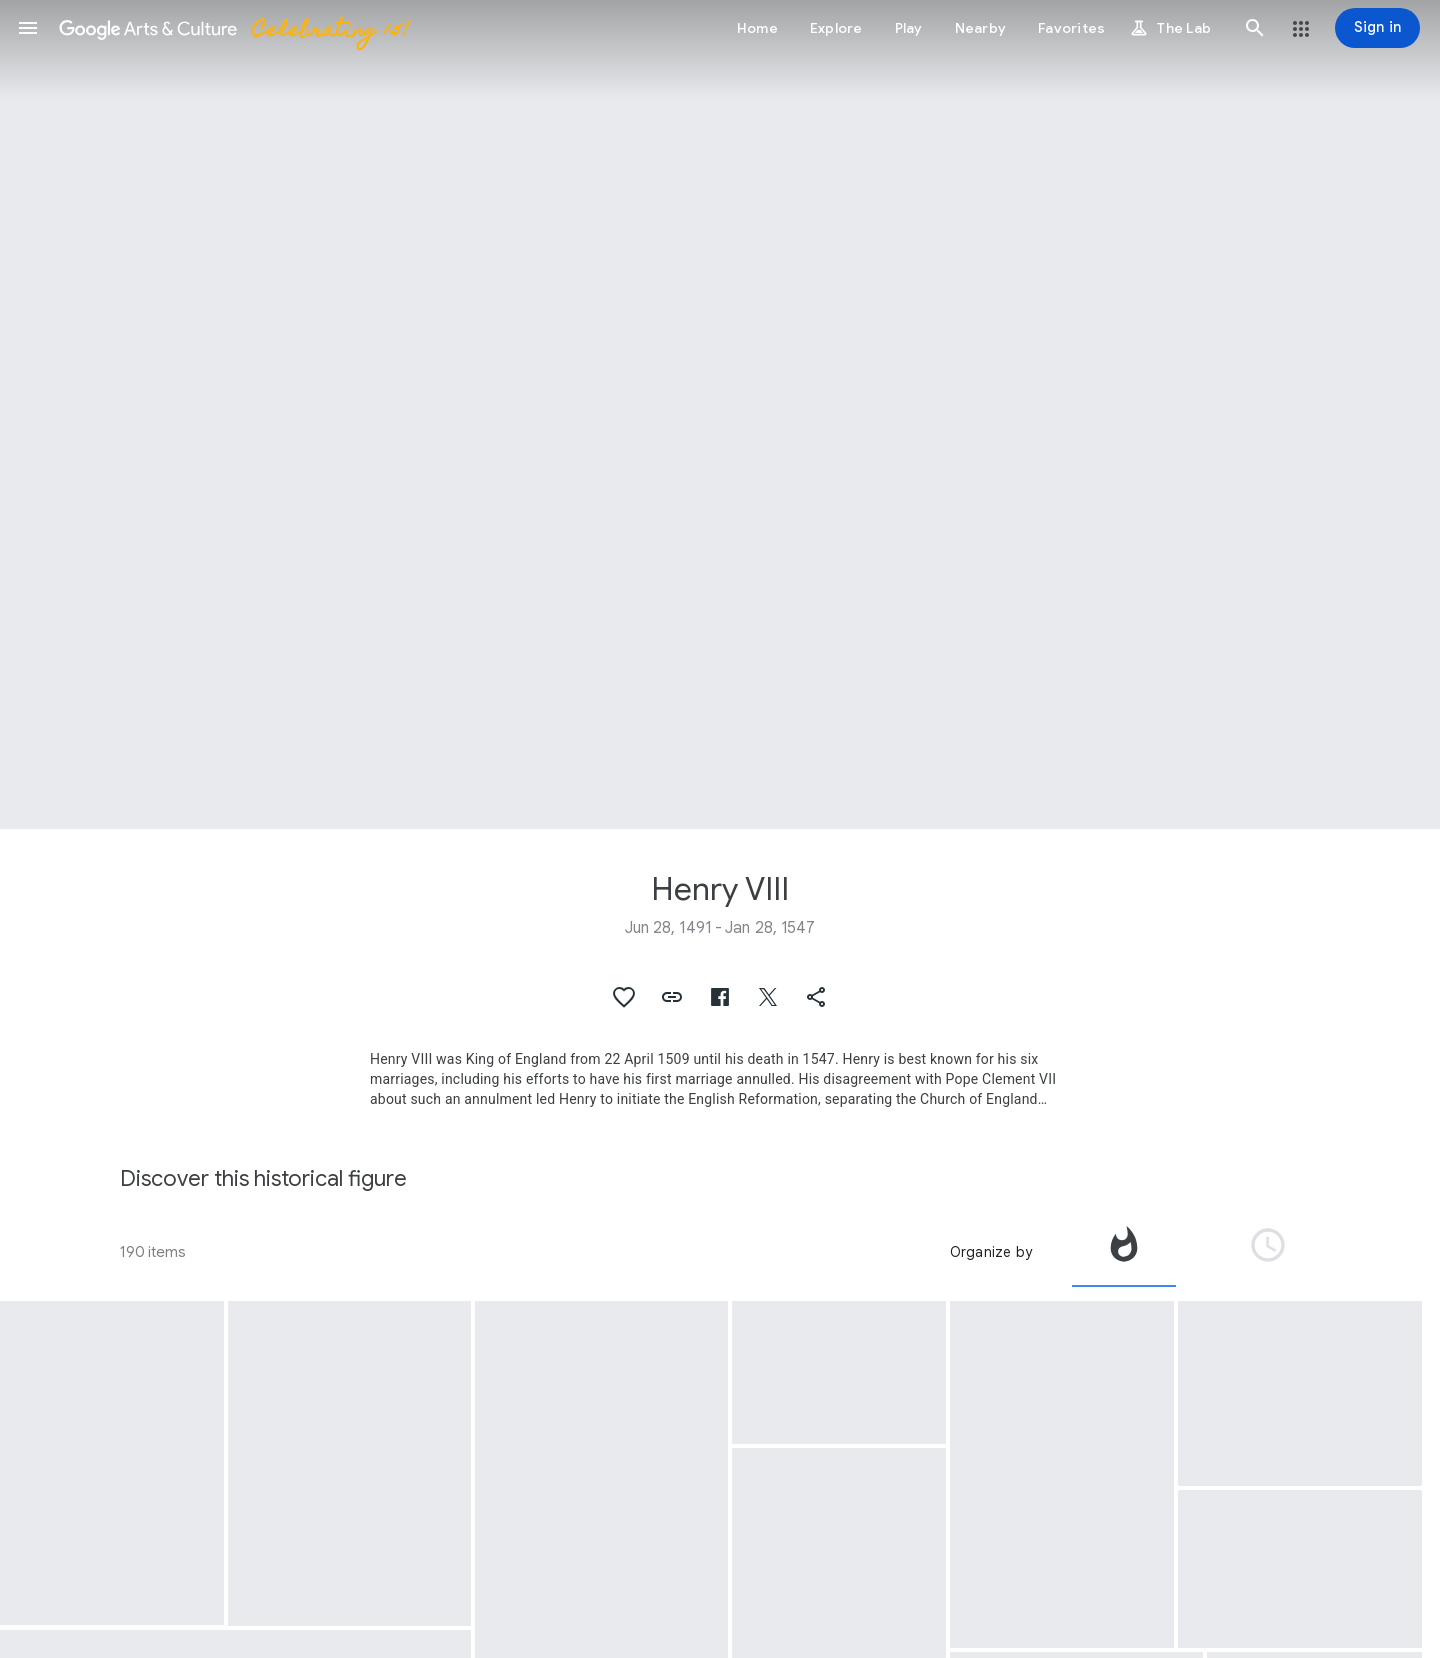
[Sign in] (1377, 28)
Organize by (991, 1252)
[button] (28, 28)
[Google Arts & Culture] (233, 28)
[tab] (1124, 1252)
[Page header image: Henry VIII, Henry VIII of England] (720, 414)
